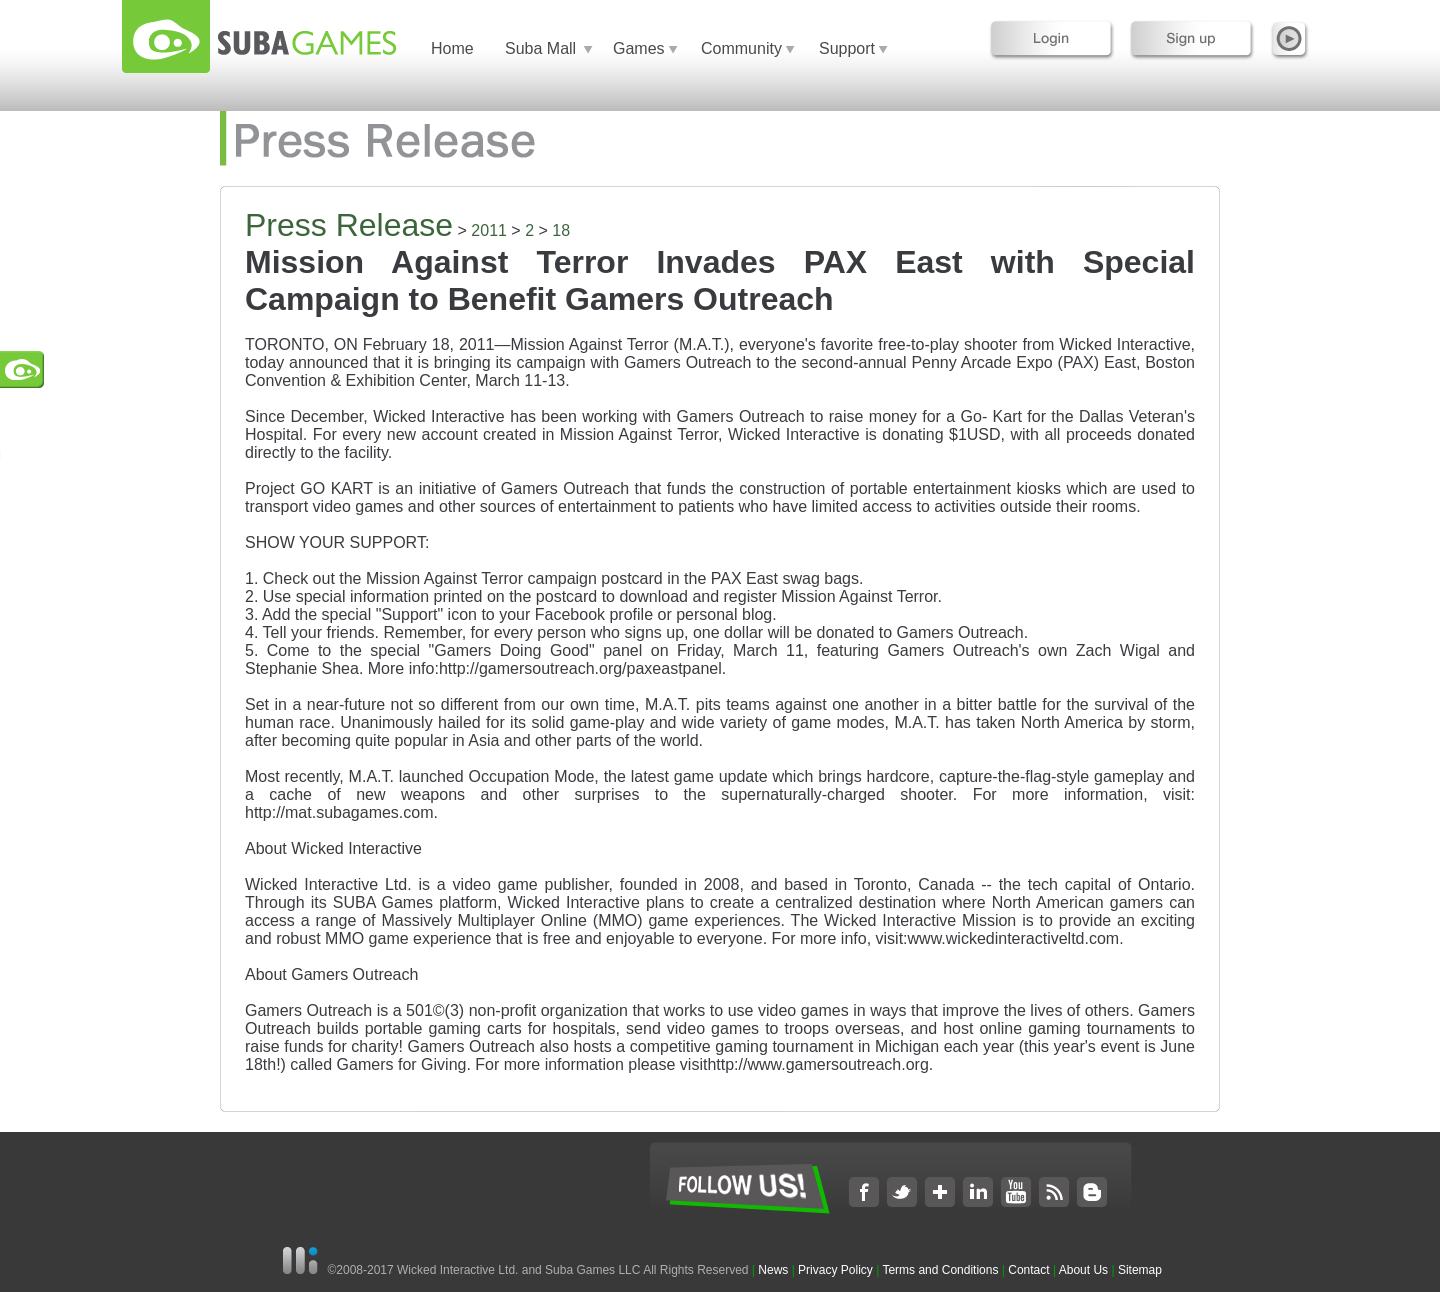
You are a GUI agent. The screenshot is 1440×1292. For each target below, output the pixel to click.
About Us (1083, 1270)
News (774, 1270)
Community (741, 48)
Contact (1028, 1270)
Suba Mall (540, 48)
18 (561, 230)
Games (639, 48)
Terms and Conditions (940, 1270)
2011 (489, 230)
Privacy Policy (835, 1270)
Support (847, 48)
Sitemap (1140, 1270)
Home (452, 48)
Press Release (349, 225)
